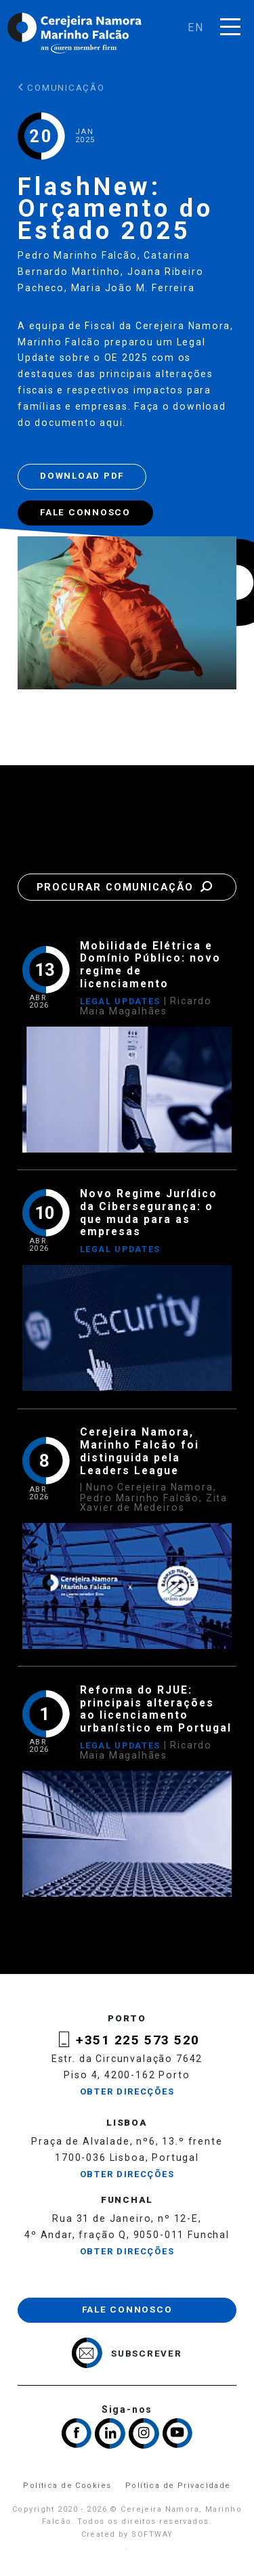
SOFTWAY (152, 2534)
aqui (111, 422)
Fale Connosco (85, 512)
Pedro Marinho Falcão (77, 255)
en (196, 27)
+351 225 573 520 (138, 2040)
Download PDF (82, 476)
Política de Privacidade (178, 2485)
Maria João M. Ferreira (133, 287)
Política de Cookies (67, 2485)
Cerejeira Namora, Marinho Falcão (75, 33)
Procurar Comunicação (127, 887)
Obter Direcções (127, 2091)
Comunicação (61, 88)
